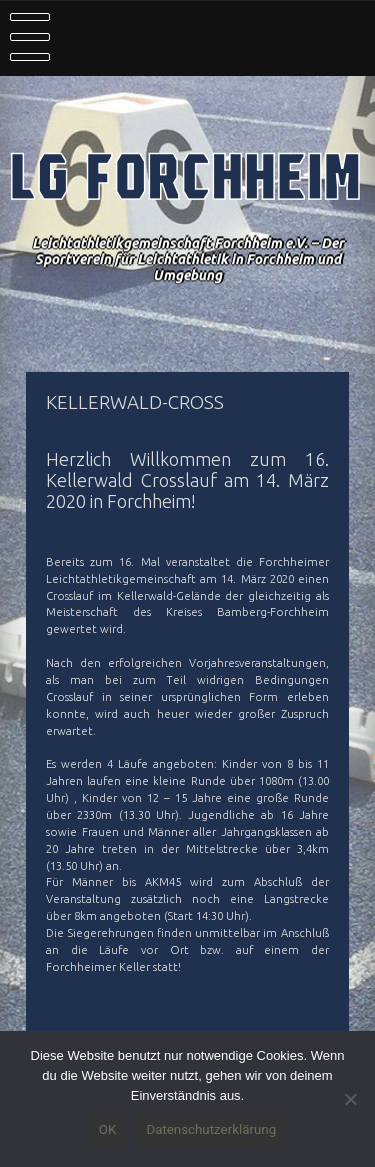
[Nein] (350, 1099)
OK (108, 1129)
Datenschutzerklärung (211, 1129)
